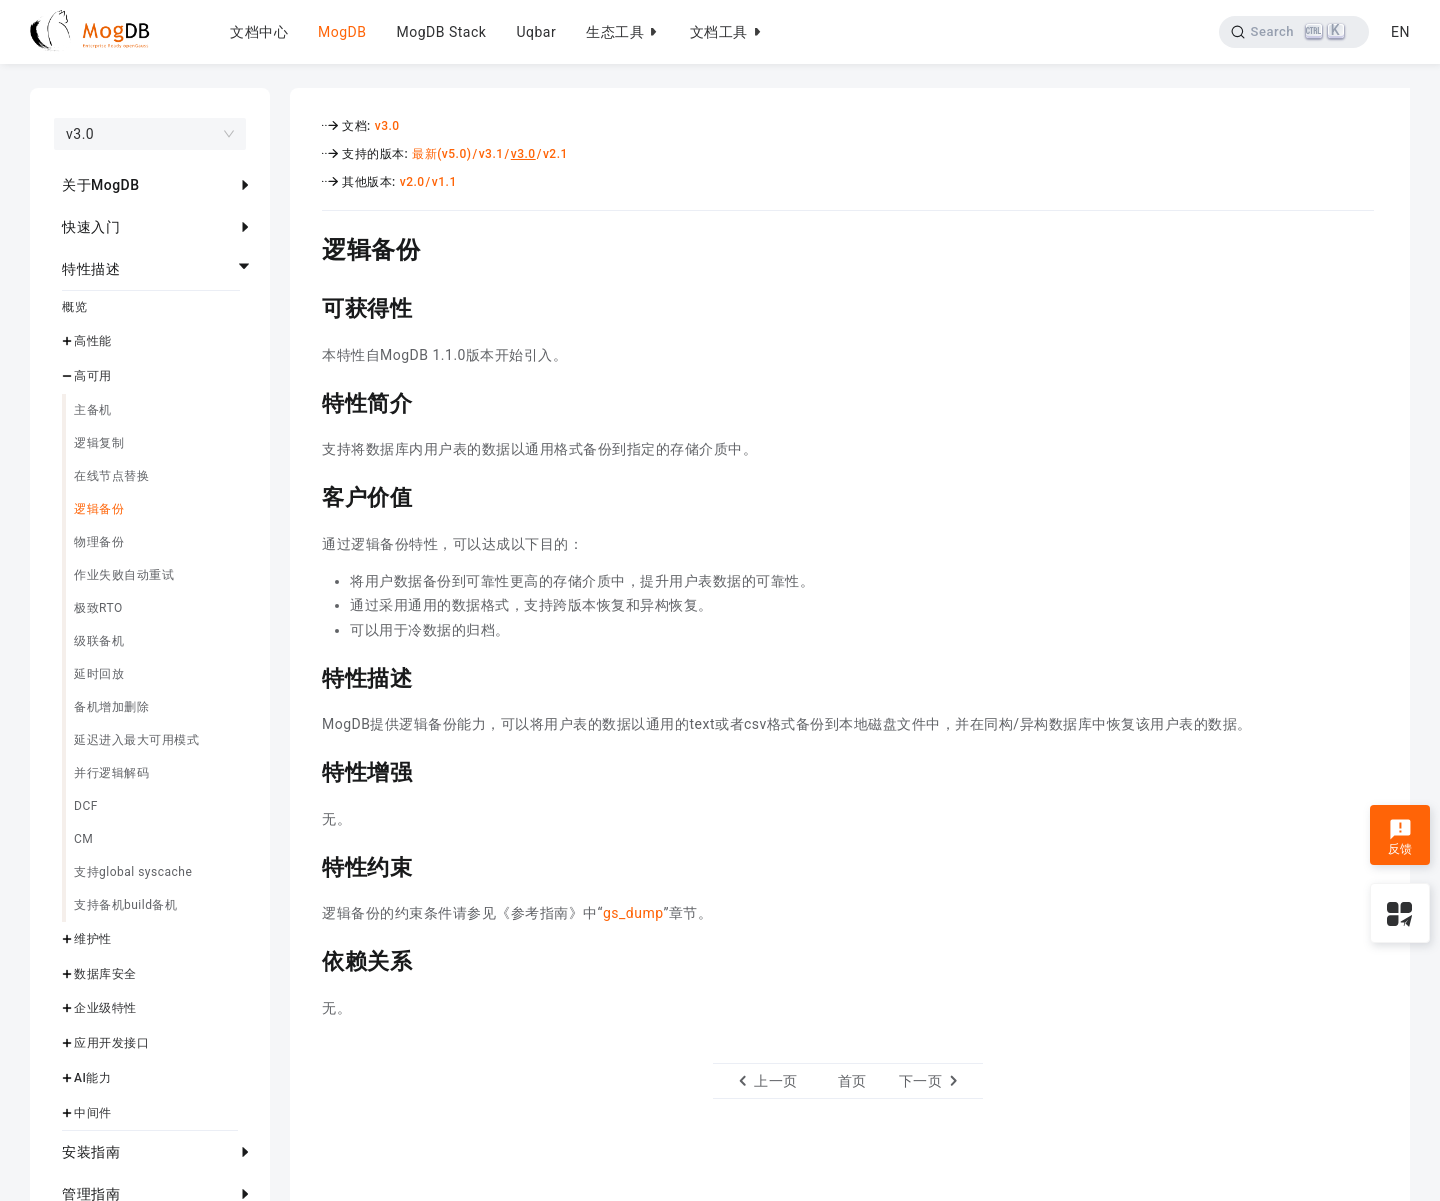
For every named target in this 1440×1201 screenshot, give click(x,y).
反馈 (1400, 837)
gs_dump (633, 913)
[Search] (1293, 32)
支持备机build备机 (125, 905)
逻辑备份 (99, 509)
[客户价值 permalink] (307, 495)
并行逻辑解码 (111, 773)
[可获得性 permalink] (307, 306)
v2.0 (412, 182)
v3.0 (387, 126)
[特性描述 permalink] (307, 676)
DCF (86, 806)
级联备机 (99, 641)
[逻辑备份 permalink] (307, 247)
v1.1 (444, 182)
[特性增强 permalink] (307, 770)
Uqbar (536, 32)
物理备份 (99, 542)
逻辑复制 (99, 443)
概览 (74, 307)
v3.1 (491, 154)
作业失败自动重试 (124, 575)
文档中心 (259, 32)
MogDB (342, 32)
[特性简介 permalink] (307, 401)
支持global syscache (133, 872)
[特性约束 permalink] (307, 865)
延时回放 (99, 674)
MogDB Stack (441, 32)
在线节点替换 (111, 476)
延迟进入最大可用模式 (136, 740)
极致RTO (98, 608)
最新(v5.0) (441, 154)
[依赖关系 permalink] (307, 959)
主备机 (93, 410)
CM (83, 839)
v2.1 (555, 154)
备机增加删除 (111, 707)
